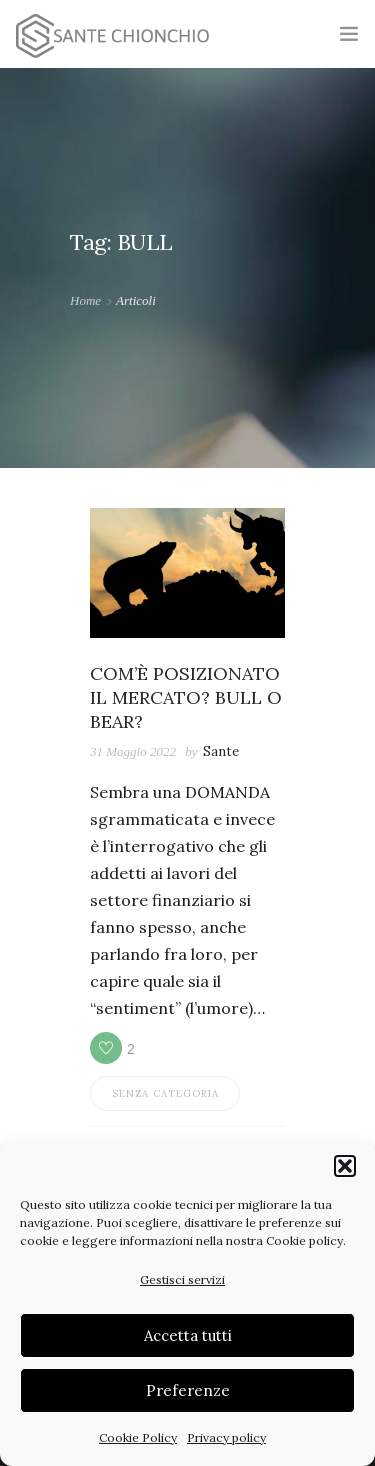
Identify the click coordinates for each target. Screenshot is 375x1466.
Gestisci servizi (182, 1279)
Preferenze (188, 1390)
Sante (221, 751)
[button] (345, 1166)
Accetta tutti (188, 1335)
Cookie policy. (306, 1240)
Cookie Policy (138, 1437)
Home (85, 300)
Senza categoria (165, 1093)
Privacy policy (226, 1437)
